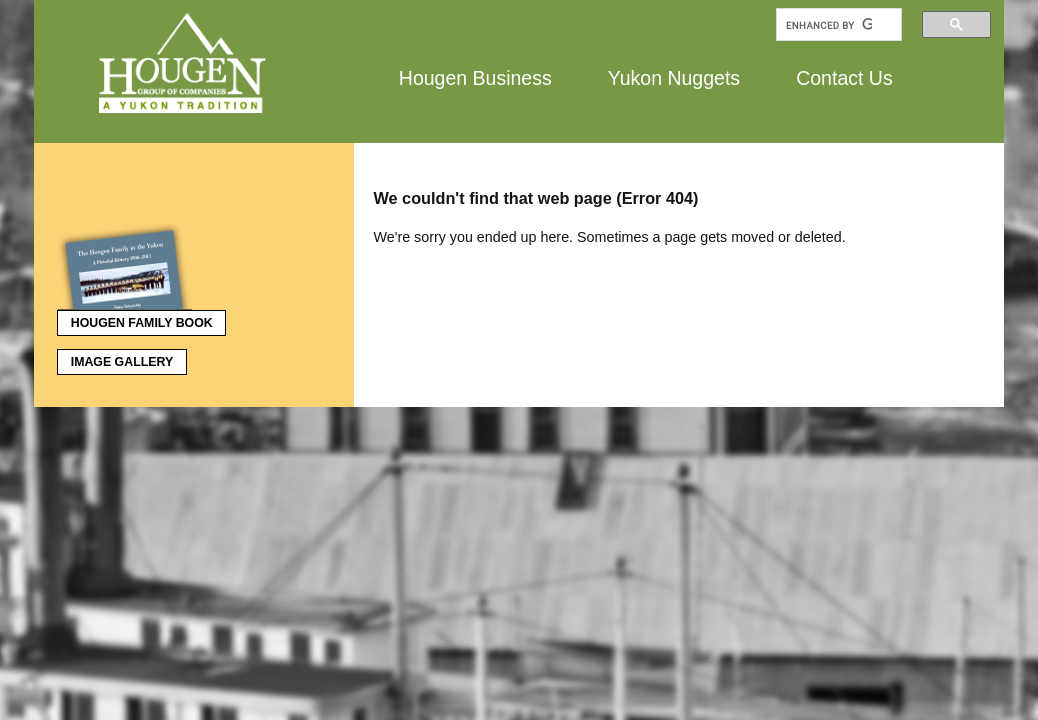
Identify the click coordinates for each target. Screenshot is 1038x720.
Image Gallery (122, 362)
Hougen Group (184, 63)
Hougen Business (475, 77)
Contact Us (844, 77)
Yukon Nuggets (674, 77)
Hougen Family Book (135, 320)
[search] (829, 25)
